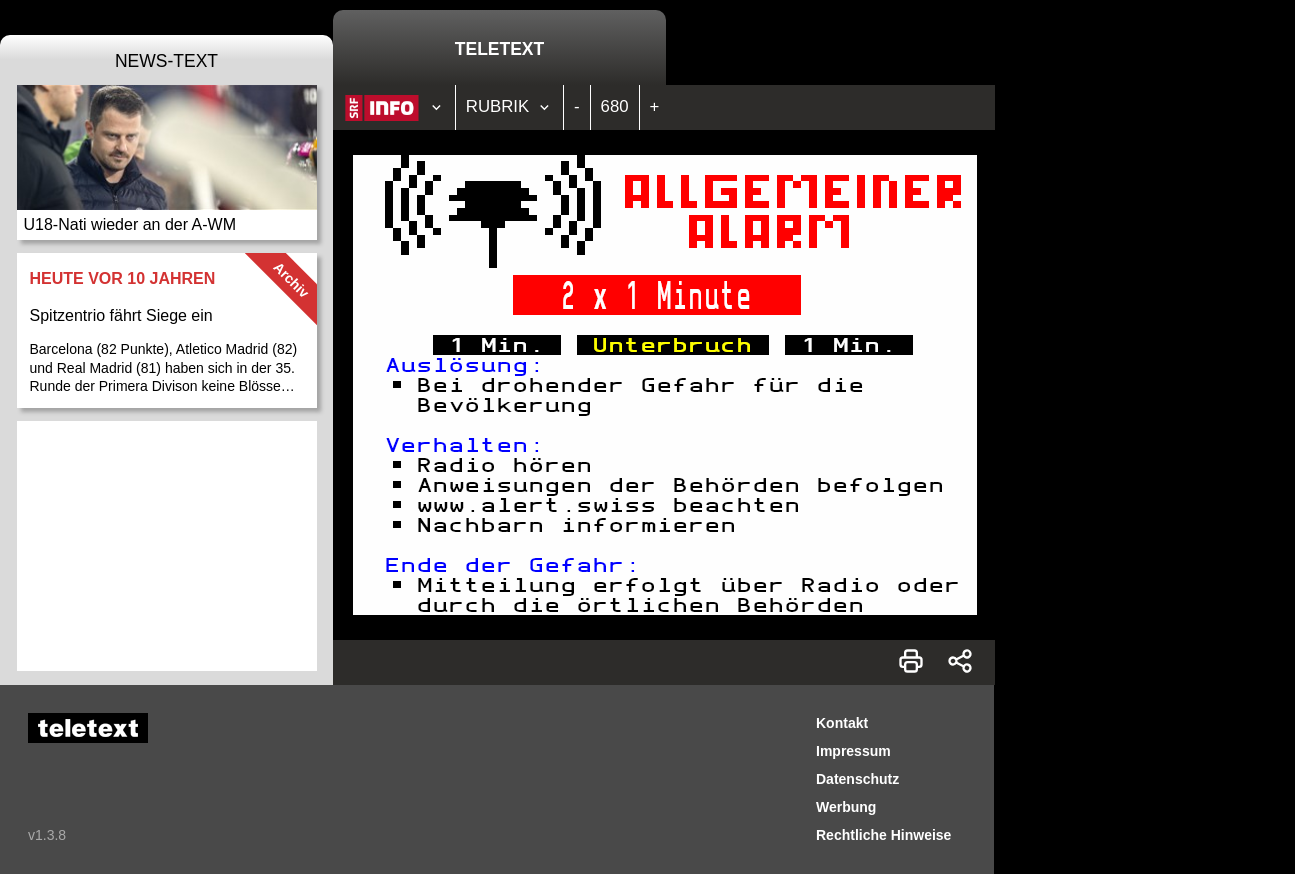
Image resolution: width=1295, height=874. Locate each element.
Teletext (499, 49)
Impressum (853, 751)
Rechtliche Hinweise (883, 835)
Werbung (846, 807)
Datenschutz (857, 779)
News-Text (166, 61)
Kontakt (842, 723)
